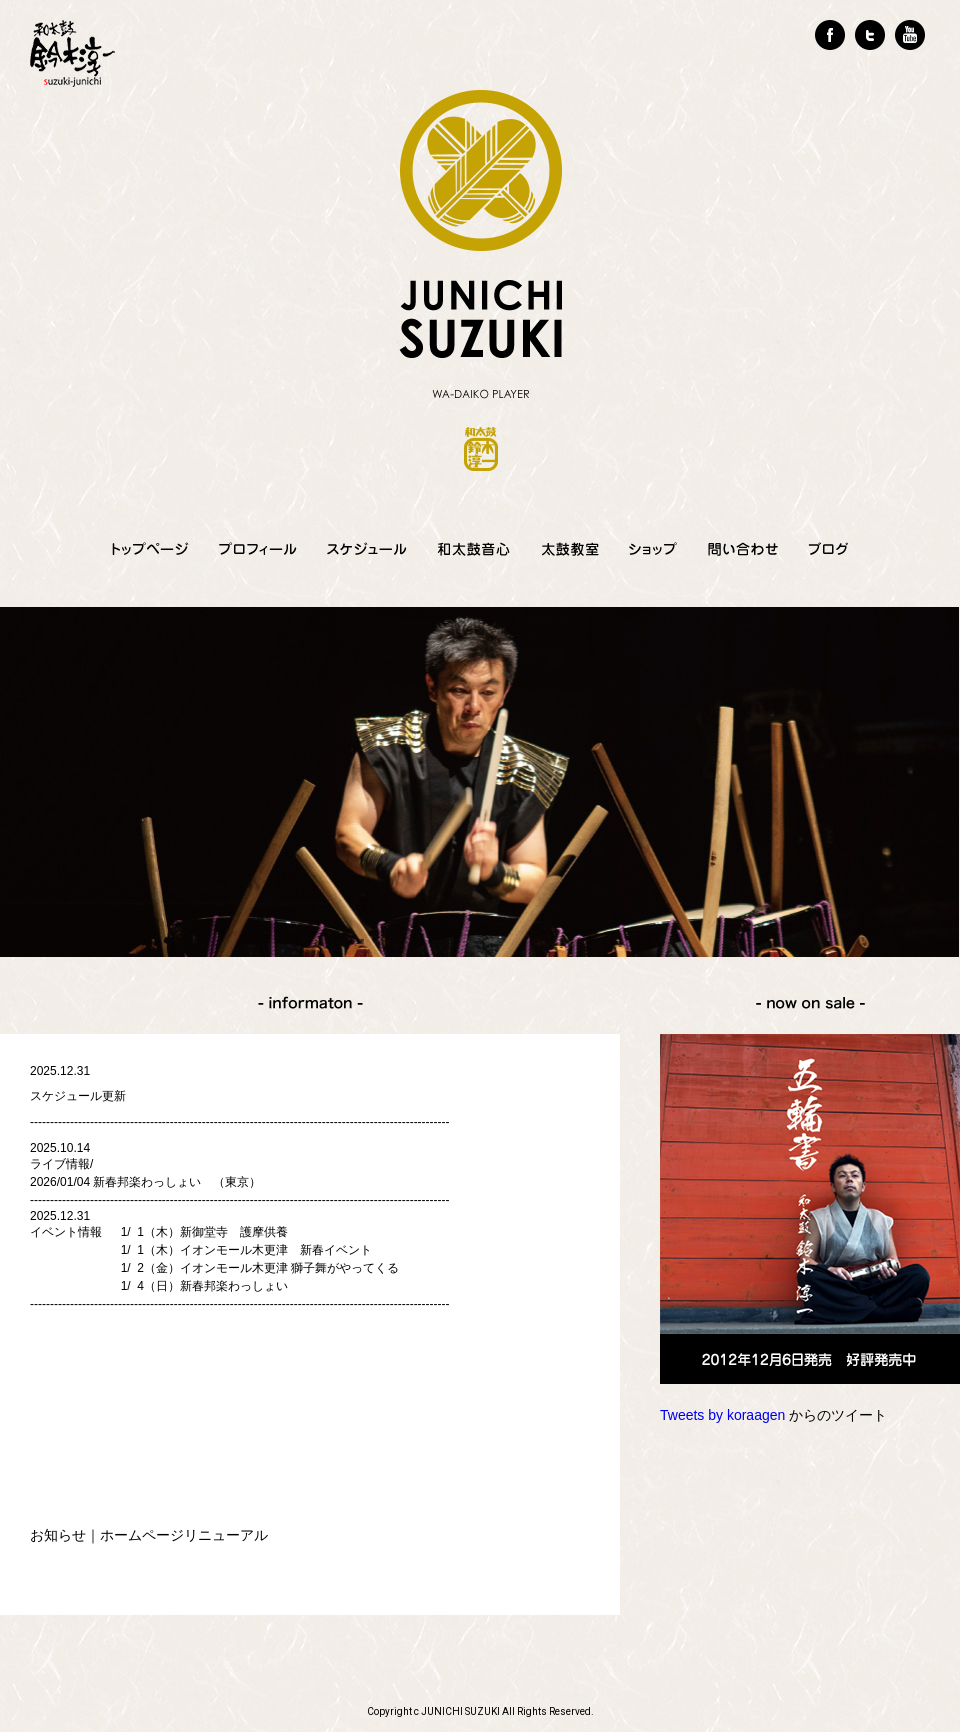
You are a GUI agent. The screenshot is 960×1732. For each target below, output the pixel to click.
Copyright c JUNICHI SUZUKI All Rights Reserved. (480, 1711)
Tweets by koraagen (722, 1415)
